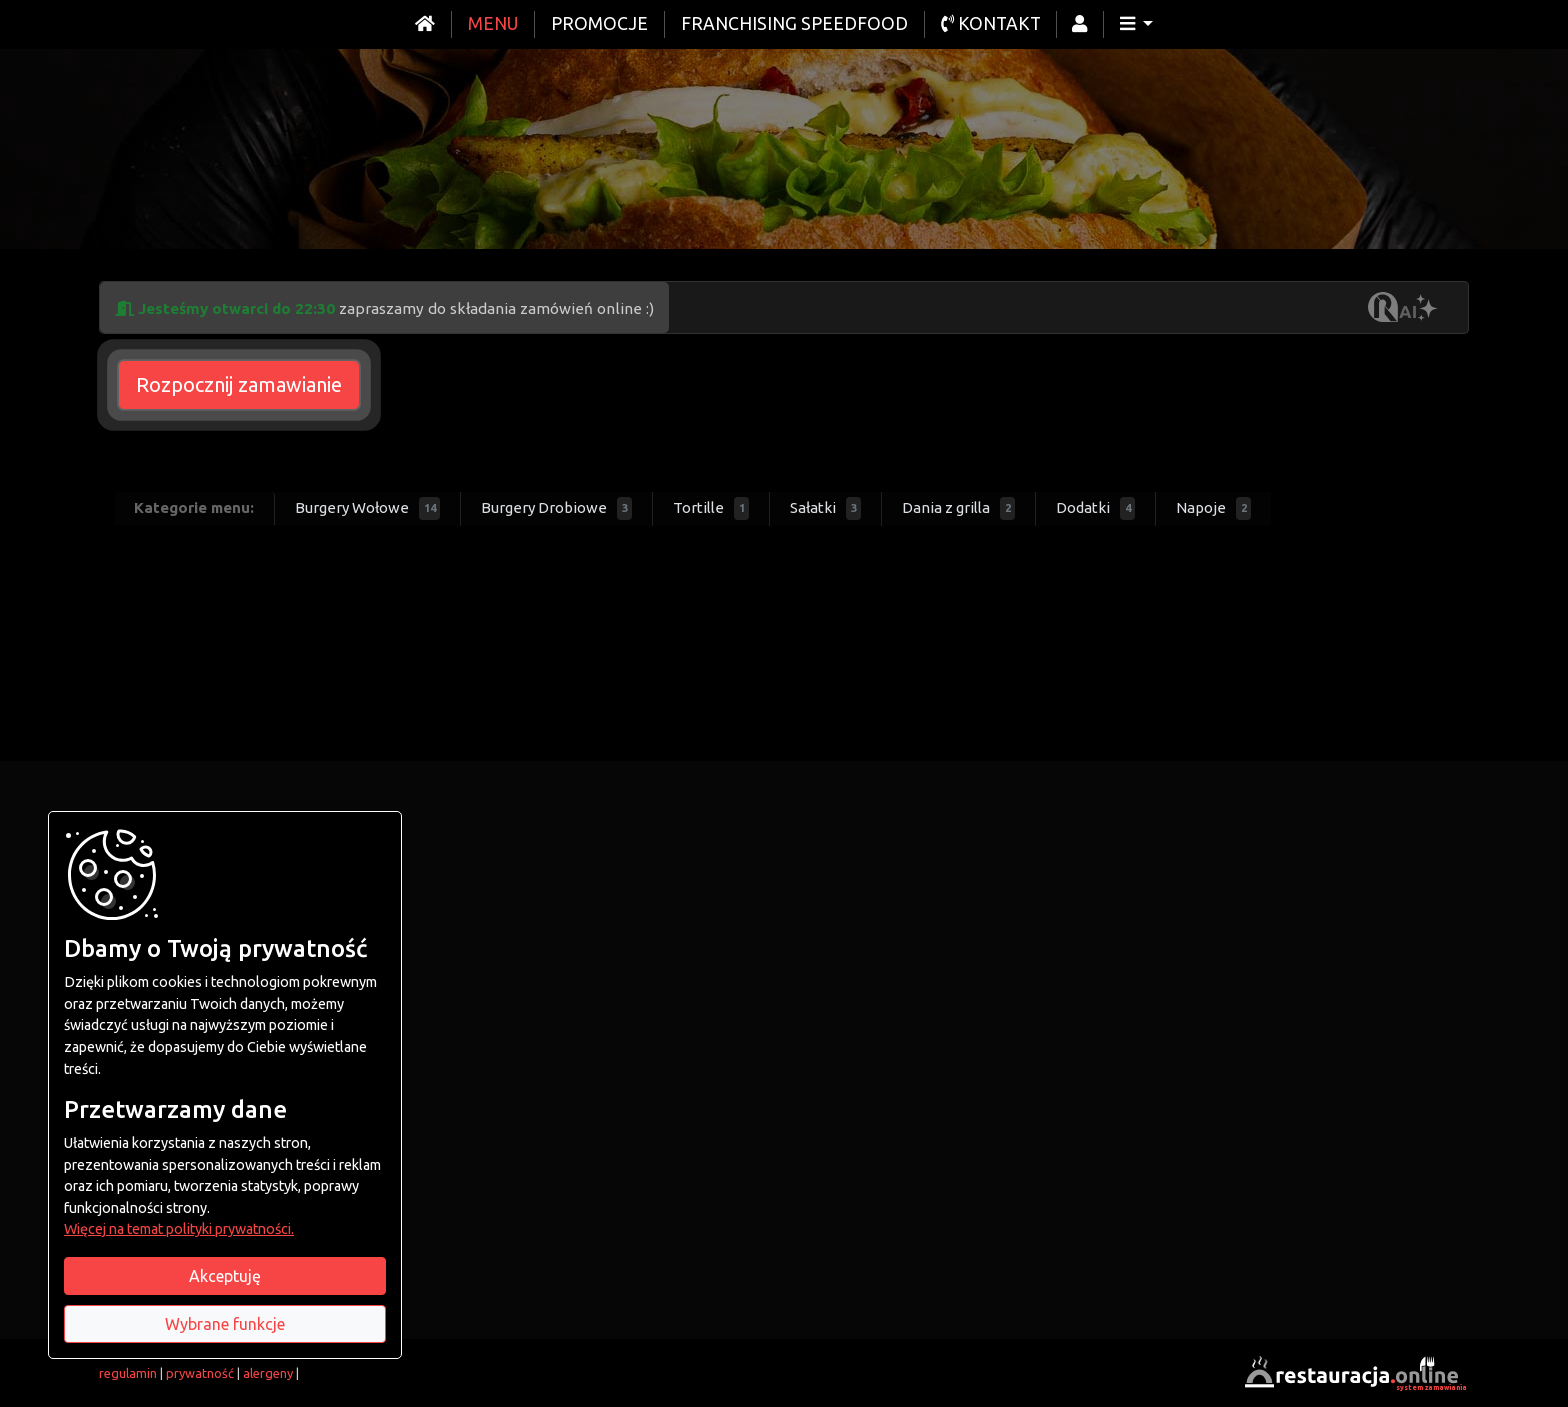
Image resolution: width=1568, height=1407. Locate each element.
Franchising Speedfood (794, 23)
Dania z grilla (958, 508)
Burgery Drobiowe (556, 508)
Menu (493, 23)
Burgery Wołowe (367, 508)
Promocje (599, 23)
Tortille (711, 508)
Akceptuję (225, 1276)
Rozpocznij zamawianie (239, 384)
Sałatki (825, 508)
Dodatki (1095, 508)
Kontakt (991, 23)
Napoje (1213, 508)
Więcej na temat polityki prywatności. (179, 1229)
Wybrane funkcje (225, 1324)
